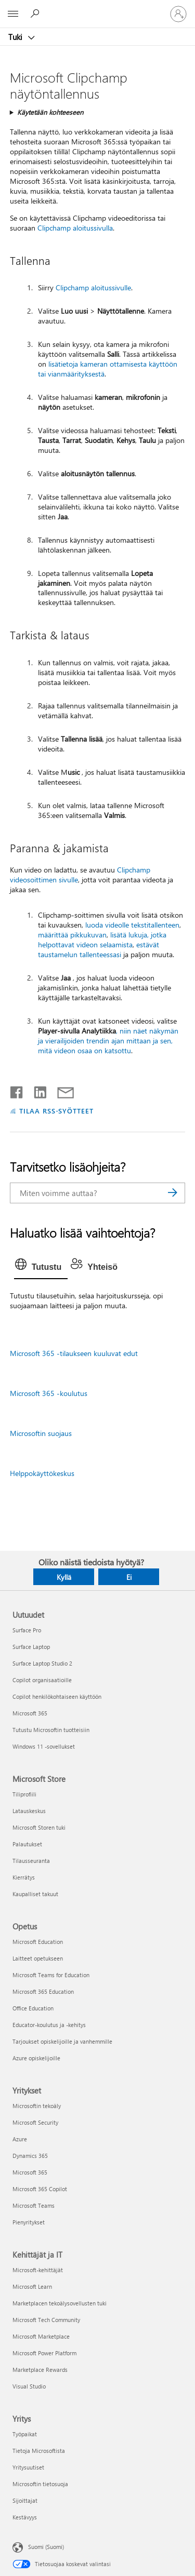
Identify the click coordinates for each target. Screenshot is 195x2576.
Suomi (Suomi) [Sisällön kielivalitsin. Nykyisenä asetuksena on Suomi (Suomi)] (46, 2547)
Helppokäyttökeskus (42, 1473)
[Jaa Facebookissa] (17, 1090)
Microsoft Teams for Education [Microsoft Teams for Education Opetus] (50, 1975)
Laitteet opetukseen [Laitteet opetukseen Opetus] (37, 1958)
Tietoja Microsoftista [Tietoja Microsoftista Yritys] (38, 2450)
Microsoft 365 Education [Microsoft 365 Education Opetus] (43, 1991)
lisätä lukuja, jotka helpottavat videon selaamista (102, 939)
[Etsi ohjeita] (36, 13)
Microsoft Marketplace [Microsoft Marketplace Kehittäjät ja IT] (41, 2336)
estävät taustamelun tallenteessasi (98, 949)
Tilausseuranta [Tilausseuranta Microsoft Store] (31, 1860)
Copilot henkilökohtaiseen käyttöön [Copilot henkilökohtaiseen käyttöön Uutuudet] (56, 1696)
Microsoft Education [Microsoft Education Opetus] (37, 1942)
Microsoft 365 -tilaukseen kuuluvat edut (74, 1353)
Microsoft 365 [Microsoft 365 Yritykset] (29, 2172)
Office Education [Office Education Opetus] (33, 2008)
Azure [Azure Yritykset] (19, 2139)
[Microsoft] (97, 8)
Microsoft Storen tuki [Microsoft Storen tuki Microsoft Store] (39, 1827)
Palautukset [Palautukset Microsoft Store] (27, 1844)
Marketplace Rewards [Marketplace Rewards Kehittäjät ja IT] (40, 2369)
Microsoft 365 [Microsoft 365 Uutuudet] (29, 1713)
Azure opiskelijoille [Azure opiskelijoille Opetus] (36, 2058)
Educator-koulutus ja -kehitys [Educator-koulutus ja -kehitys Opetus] (49, 2025)
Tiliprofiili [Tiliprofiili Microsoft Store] (24, 1794)
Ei (129, 1577)
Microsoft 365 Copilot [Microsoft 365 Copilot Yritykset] (39, 2189)
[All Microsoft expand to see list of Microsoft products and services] (13, 14)
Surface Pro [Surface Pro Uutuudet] (26, 1630)
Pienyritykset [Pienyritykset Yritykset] (28, 2222)
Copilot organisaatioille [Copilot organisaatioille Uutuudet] (42, 1680)
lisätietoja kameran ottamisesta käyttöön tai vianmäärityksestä (107, 369)
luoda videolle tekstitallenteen (132, 925)
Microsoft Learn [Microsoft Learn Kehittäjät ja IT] (32, 2286)
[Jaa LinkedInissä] (36, 1090)
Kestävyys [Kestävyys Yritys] (24, 2517)
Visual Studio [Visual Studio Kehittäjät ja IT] (29, 2386)
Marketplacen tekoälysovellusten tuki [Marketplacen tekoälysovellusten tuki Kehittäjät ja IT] (59, 2303)
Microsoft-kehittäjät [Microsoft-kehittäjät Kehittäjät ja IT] (37, 2270)
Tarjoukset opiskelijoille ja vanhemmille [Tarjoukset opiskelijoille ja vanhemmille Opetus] (62, 2041)
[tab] (41, 1267)
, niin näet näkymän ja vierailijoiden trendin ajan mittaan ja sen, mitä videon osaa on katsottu (108, 1040)
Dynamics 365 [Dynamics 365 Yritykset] (30, 2155)
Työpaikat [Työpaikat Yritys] (24, 2434)
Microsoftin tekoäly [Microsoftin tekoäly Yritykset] (36, 2106)
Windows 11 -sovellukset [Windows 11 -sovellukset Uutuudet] (43, 1746)
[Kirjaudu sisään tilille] (178, 14)
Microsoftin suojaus (41, 1433)
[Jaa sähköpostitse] (61, 1090)
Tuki (16, 37)
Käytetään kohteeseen (50, 112)
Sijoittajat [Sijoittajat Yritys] (24, 2500)
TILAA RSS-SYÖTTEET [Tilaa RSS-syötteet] (56, 1110)
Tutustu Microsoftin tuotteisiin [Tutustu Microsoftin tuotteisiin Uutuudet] (50, 1730)
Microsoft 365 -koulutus (48, 1393)
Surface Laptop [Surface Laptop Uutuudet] (31, 1647)
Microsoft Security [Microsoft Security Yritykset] (35, 2122)
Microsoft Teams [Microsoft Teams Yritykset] (33, 2205)
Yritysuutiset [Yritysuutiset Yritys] (28, 2467)
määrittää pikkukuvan (72, 935)
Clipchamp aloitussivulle (93, 287)
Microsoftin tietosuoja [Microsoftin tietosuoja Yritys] (40, 2484)
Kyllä (64, 1577)
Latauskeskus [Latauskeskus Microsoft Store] (29, 1811)
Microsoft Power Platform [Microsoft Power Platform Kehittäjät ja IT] (44, 2353)
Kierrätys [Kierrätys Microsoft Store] (23, 1877)
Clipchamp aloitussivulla (75, 228)
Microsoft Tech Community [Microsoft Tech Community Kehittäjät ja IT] (46, 2320)
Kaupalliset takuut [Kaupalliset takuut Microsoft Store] (35, 1894)
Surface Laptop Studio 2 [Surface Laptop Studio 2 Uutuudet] (42, 1663)
